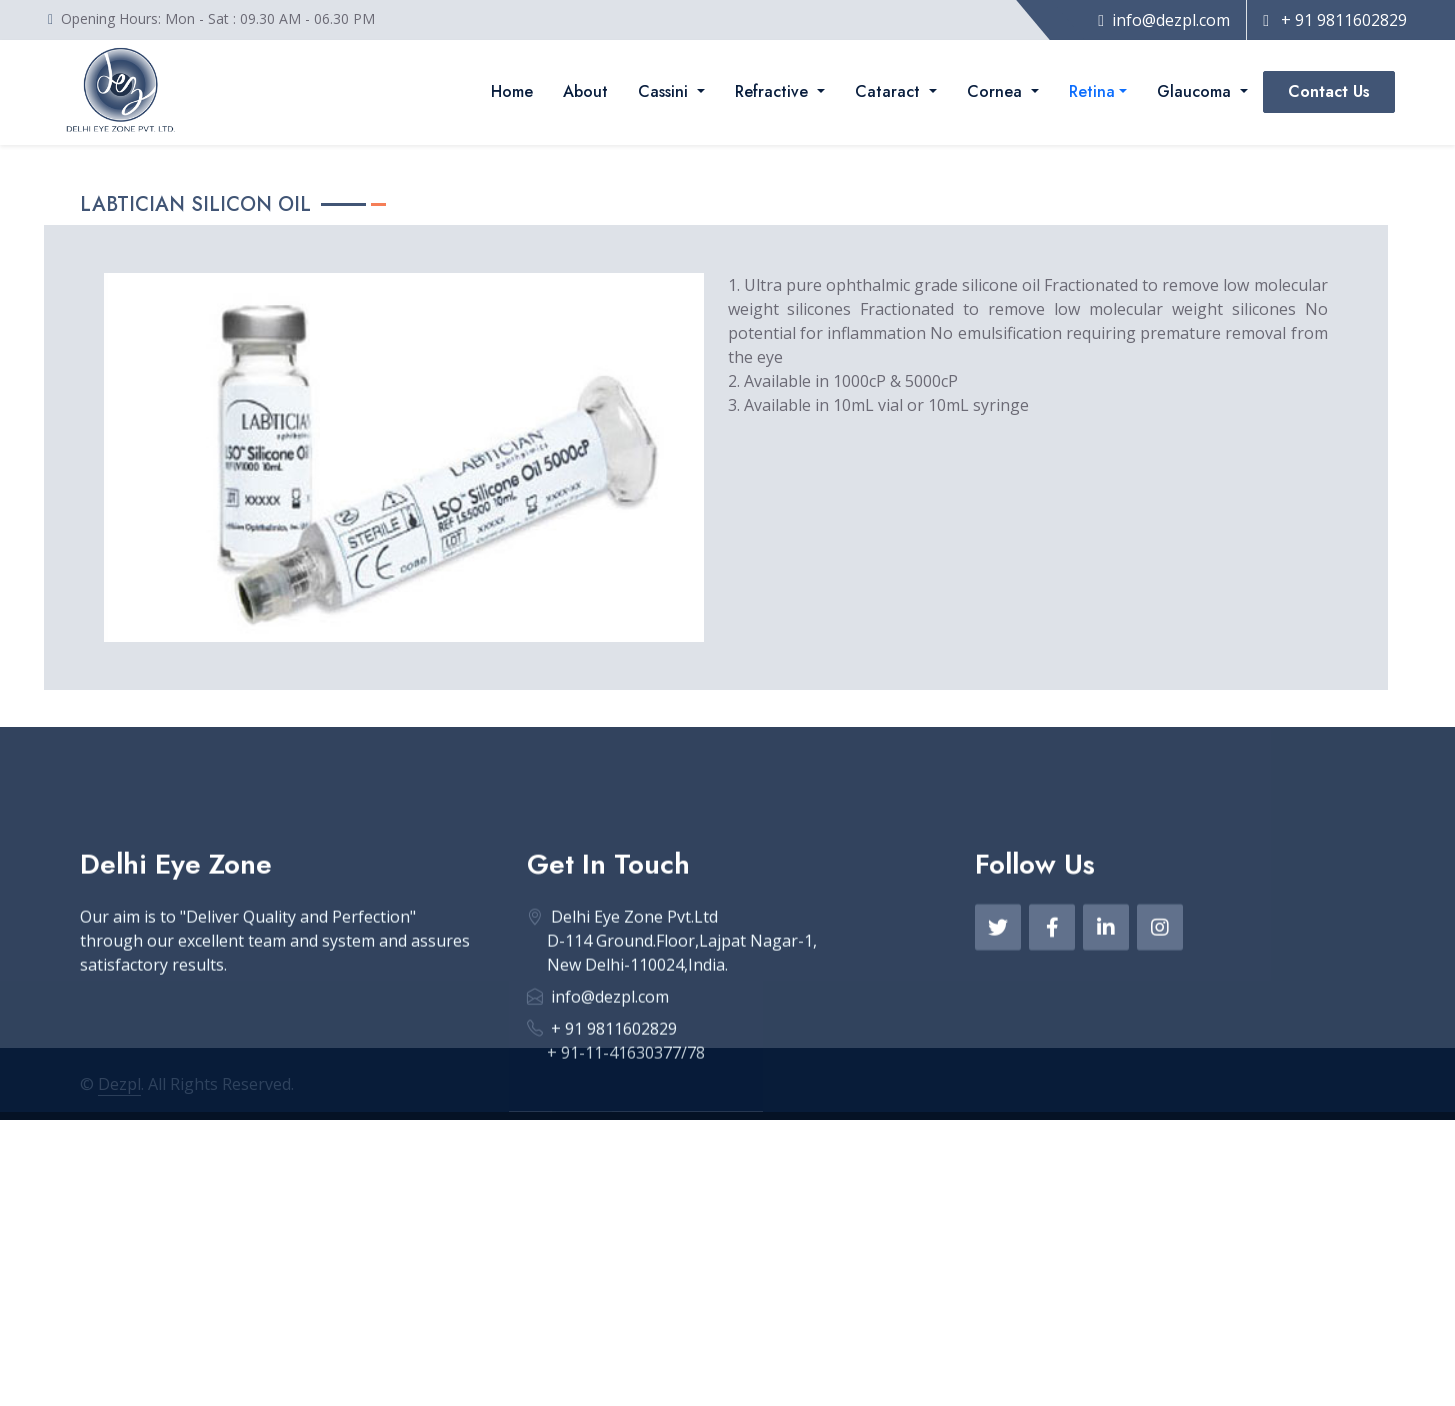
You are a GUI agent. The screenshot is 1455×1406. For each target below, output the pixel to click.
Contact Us (1329, 91)
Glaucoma (1196, 91)
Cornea (997, 91)
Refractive (774, 91)
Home (512, 91)
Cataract (890, 91)
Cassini (665, 91)
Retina (1092, 91)
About (585, 91)
